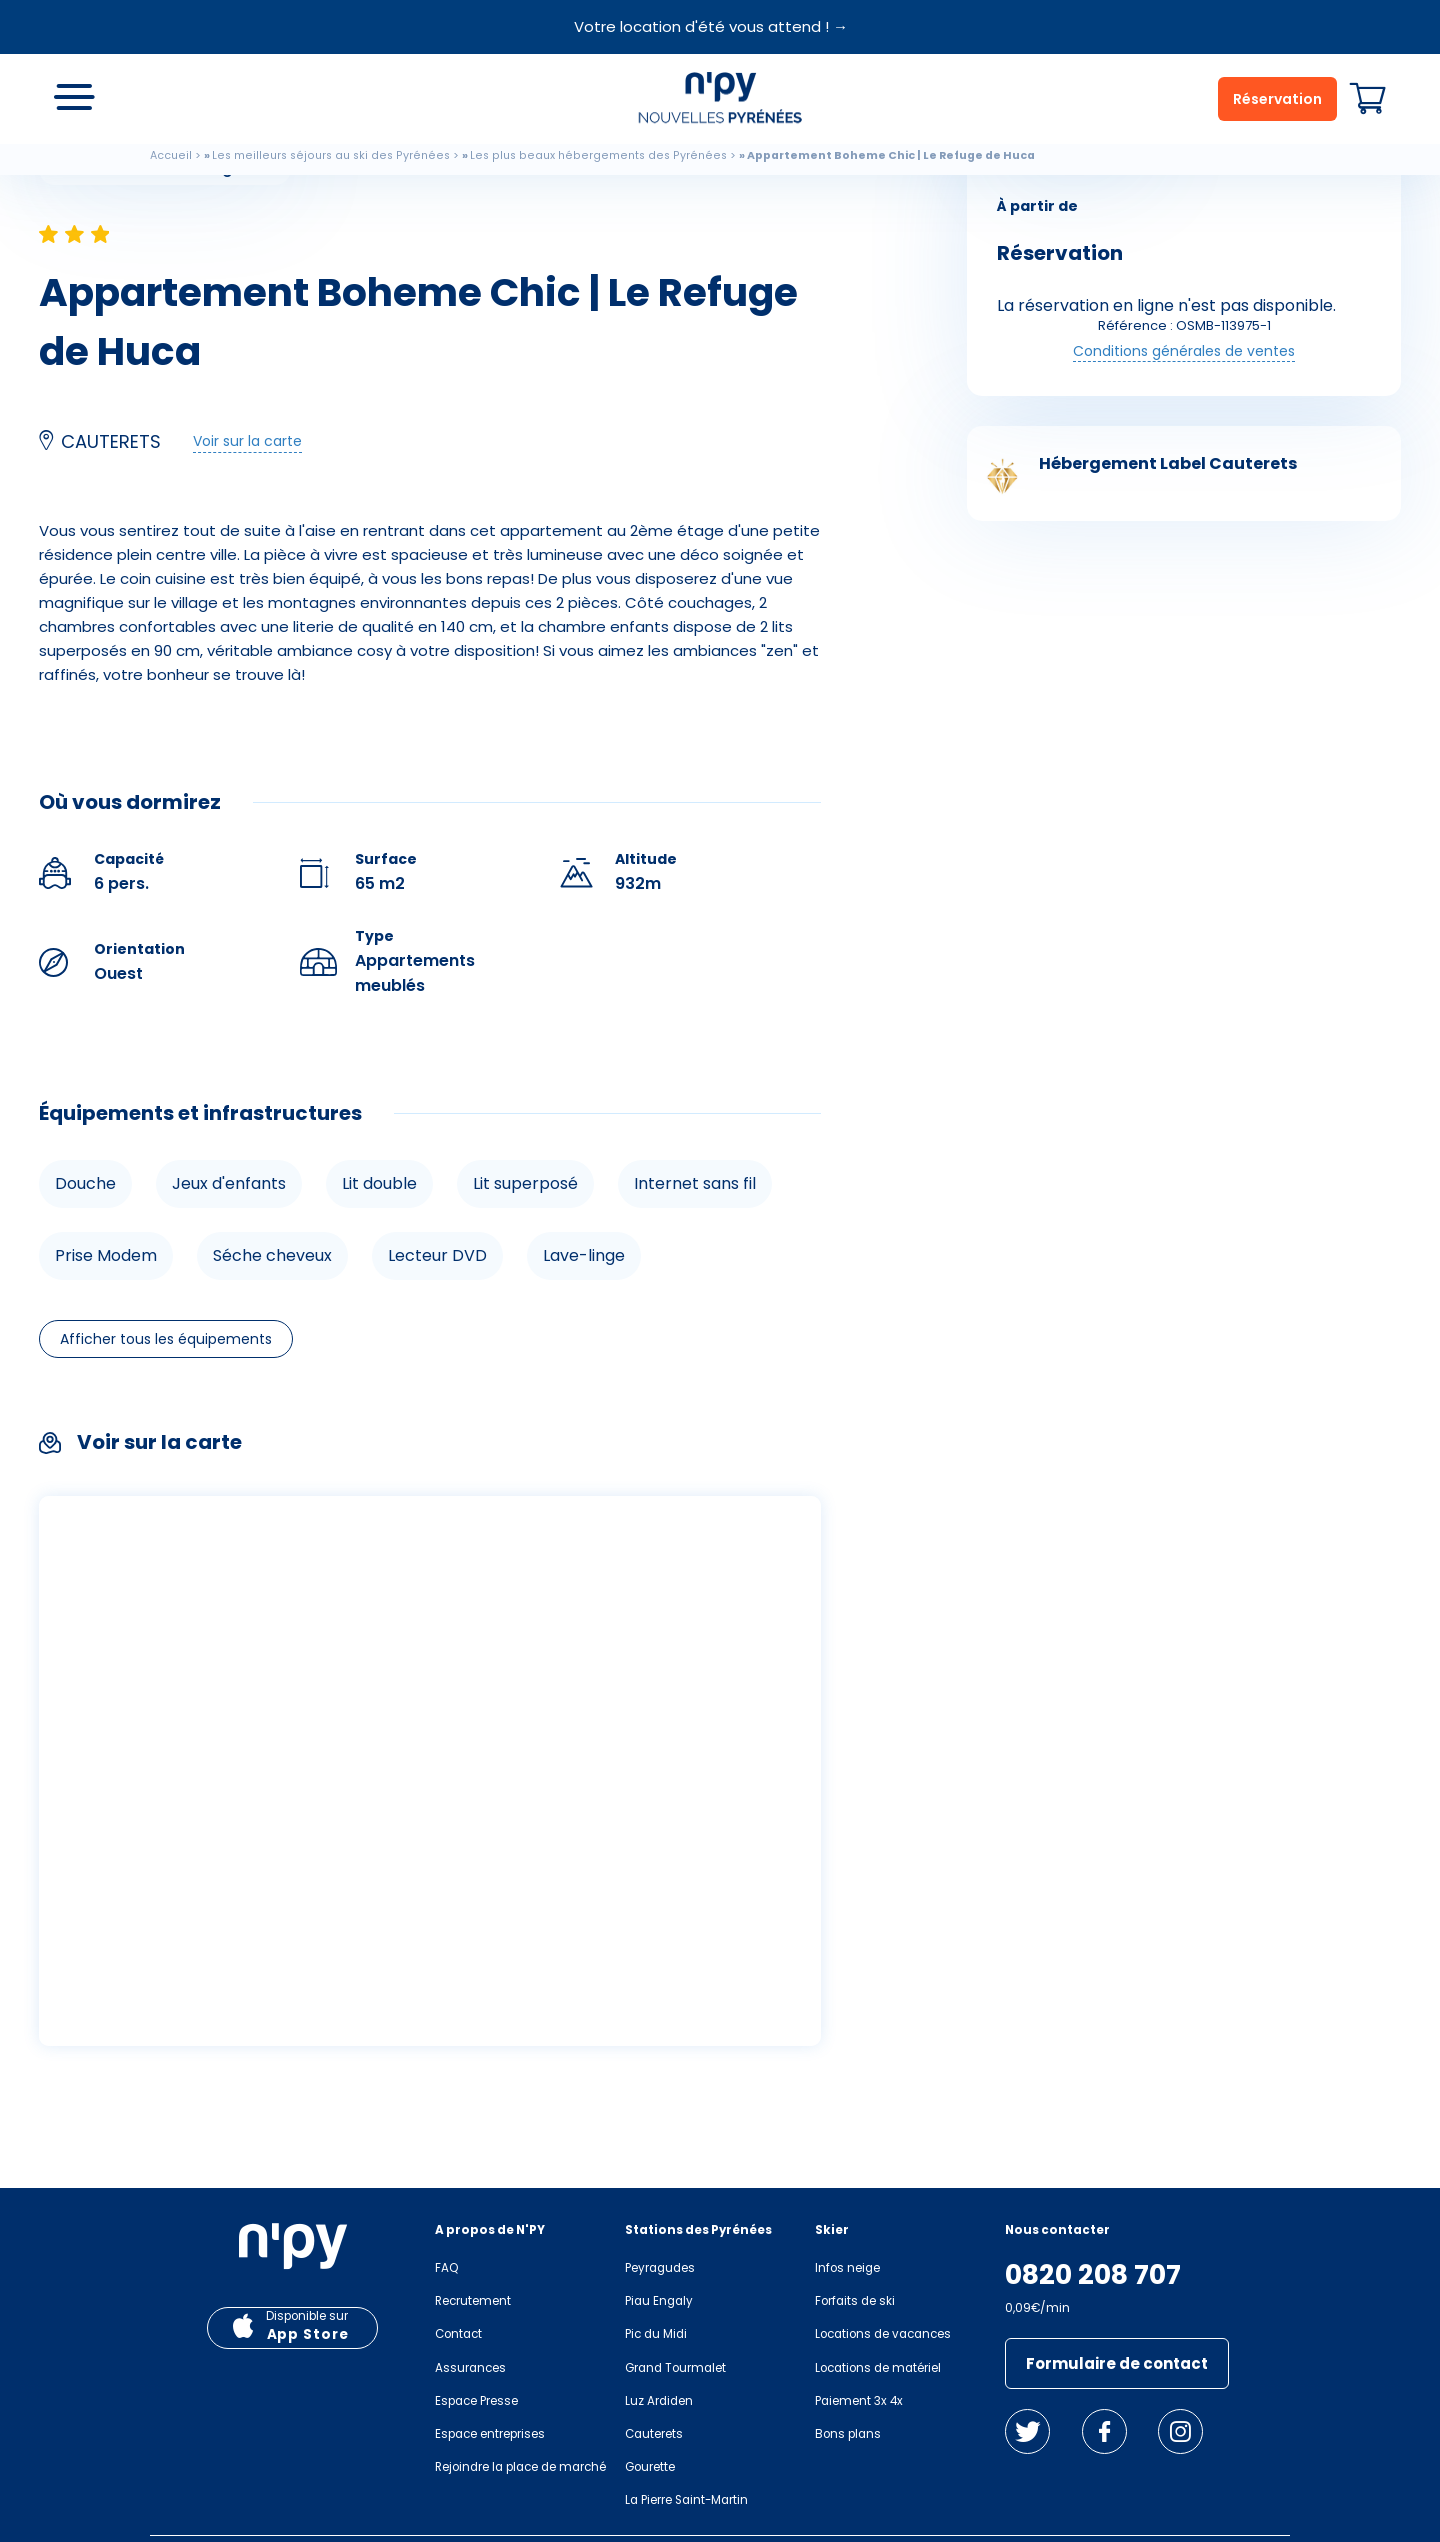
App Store (308, 2334)
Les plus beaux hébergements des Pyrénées (598, 155)
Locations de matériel (878, 2368)
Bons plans (848, 2434)
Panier (1368, 99)
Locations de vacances (883, 2334)
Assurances (470, 2368)
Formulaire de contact (1117, 2363)
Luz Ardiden (659, 2401)
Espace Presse (476, 2401)
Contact (458, 2334)
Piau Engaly (659, 2301)
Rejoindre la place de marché (520, 2467)
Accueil (171, 155)
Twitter (1027, 2431)
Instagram (1180, 2431)
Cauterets (654, 2434)
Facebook (1104, 2431)
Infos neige (847, 2268)
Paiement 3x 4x (859, 2401)
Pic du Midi (656, 2334)
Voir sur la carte (247, 441)
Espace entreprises (490, 2434)
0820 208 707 (1093, 2275)
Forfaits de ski (855, 2301)
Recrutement (473, 2301)
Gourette (650, 2467)
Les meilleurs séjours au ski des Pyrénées (331, 155)
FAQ (446, 2268)
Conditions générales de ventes (1184, 351)
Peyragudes (660, 2268)
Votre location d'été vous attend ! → (711, 26)
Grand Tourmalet (675, 2368)
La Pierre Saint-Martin (686, 2500)
